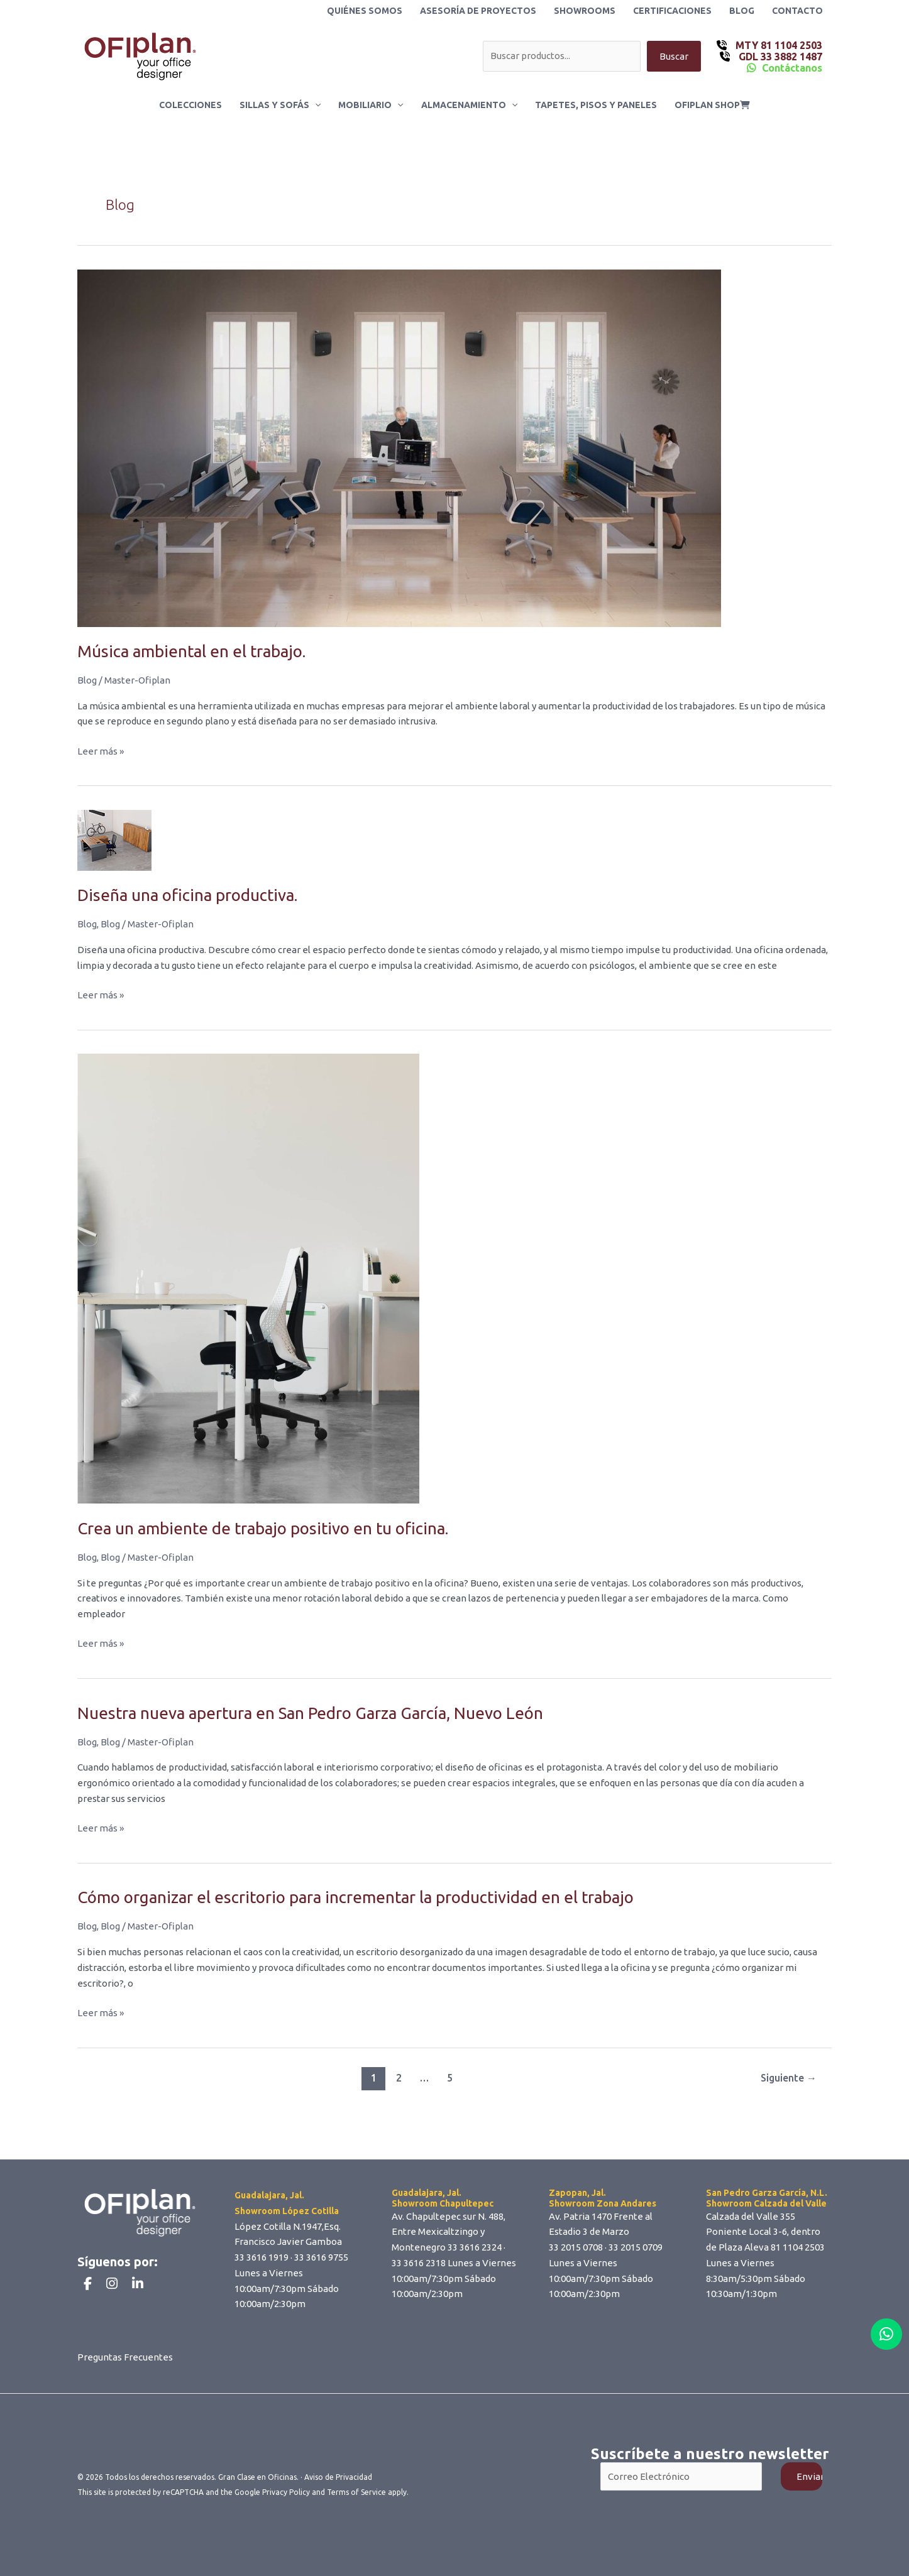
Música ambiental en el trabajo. (191, 651)
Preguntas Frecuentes (125, 2357)
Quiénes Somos (364, 11)
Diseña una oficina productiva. (187, 895)
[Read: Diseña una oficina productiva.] (114, 839)
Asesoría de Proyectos (478, 11)
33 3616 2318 (419, 2262)
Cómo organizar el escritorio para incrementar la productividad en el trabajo (355, 1897)
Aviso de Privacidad (338, 2477)
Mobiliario (370, 105)
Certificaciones (672, 11)
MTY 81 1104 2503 (777, 45)
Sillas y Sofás (280, 105)
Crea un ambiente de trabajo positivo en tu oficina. (262, 1528)
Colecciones (190, 105)
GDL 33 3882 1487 (779, 56)
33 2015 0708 (576, 2247)
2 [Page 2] (399, 2077)
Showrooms (584, 11)
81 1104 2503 (798, 2247)
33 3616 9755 (321, 2257)
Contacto (797, 11)
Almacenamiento (469, 105)
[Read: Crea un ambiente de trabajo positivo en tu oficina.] (248, 1277)
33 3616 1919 (261, 2257)
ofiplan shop (712, 105)
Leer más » (100, 752)
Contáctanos (792, 68)
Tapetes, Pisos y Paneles (596, 105)
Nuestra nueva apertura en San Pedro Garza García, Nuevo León (310, 1713)
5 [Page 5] (450, 2077)
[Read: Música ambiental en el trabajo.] (399, 447)
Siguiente (789, 2077)
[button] (315, 105)
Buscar (673, 56)
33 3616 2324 (475, 2247)
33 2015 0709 (636, 2247)
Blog (741, 11)
